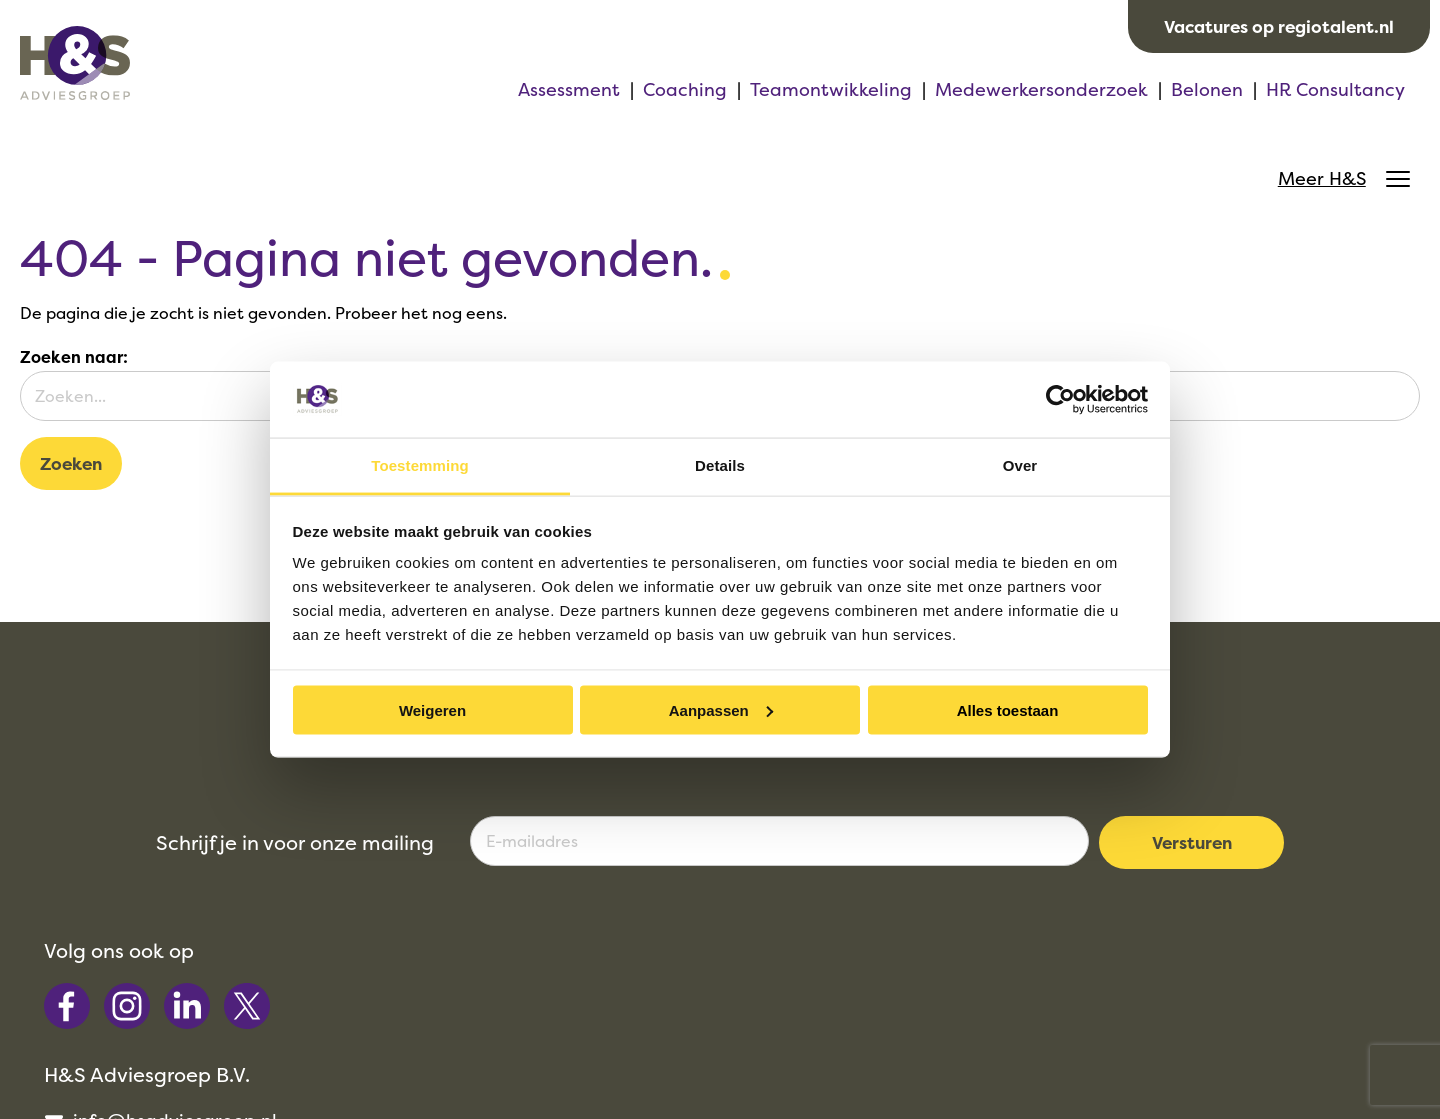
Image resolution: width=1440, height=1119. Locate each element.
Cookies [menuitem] (1006, 1069)
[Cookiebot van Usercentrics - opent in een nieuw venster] (1060, 399)
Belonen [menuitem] (971, 92)
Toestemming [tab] (420, 465)
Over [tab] (1020, 465)
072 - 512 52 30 (818, 938)
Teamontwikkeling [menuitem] (595, 92)
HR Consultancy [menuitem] (1099, 92)
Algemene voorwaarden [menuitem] (745, 1069)
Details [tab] (720, 465)
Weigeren (432, 709)
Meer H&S (1339, 93)
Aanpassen (721, 709)
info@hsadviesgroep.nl (851, 911)
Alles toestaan (1008, 709)
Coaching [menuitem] (449, 92)
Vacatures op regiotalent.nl (1279, 26)
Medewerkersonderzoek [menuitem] (805, 92)
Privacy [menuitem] (915, 1069)
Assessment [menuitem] (333, 92)
